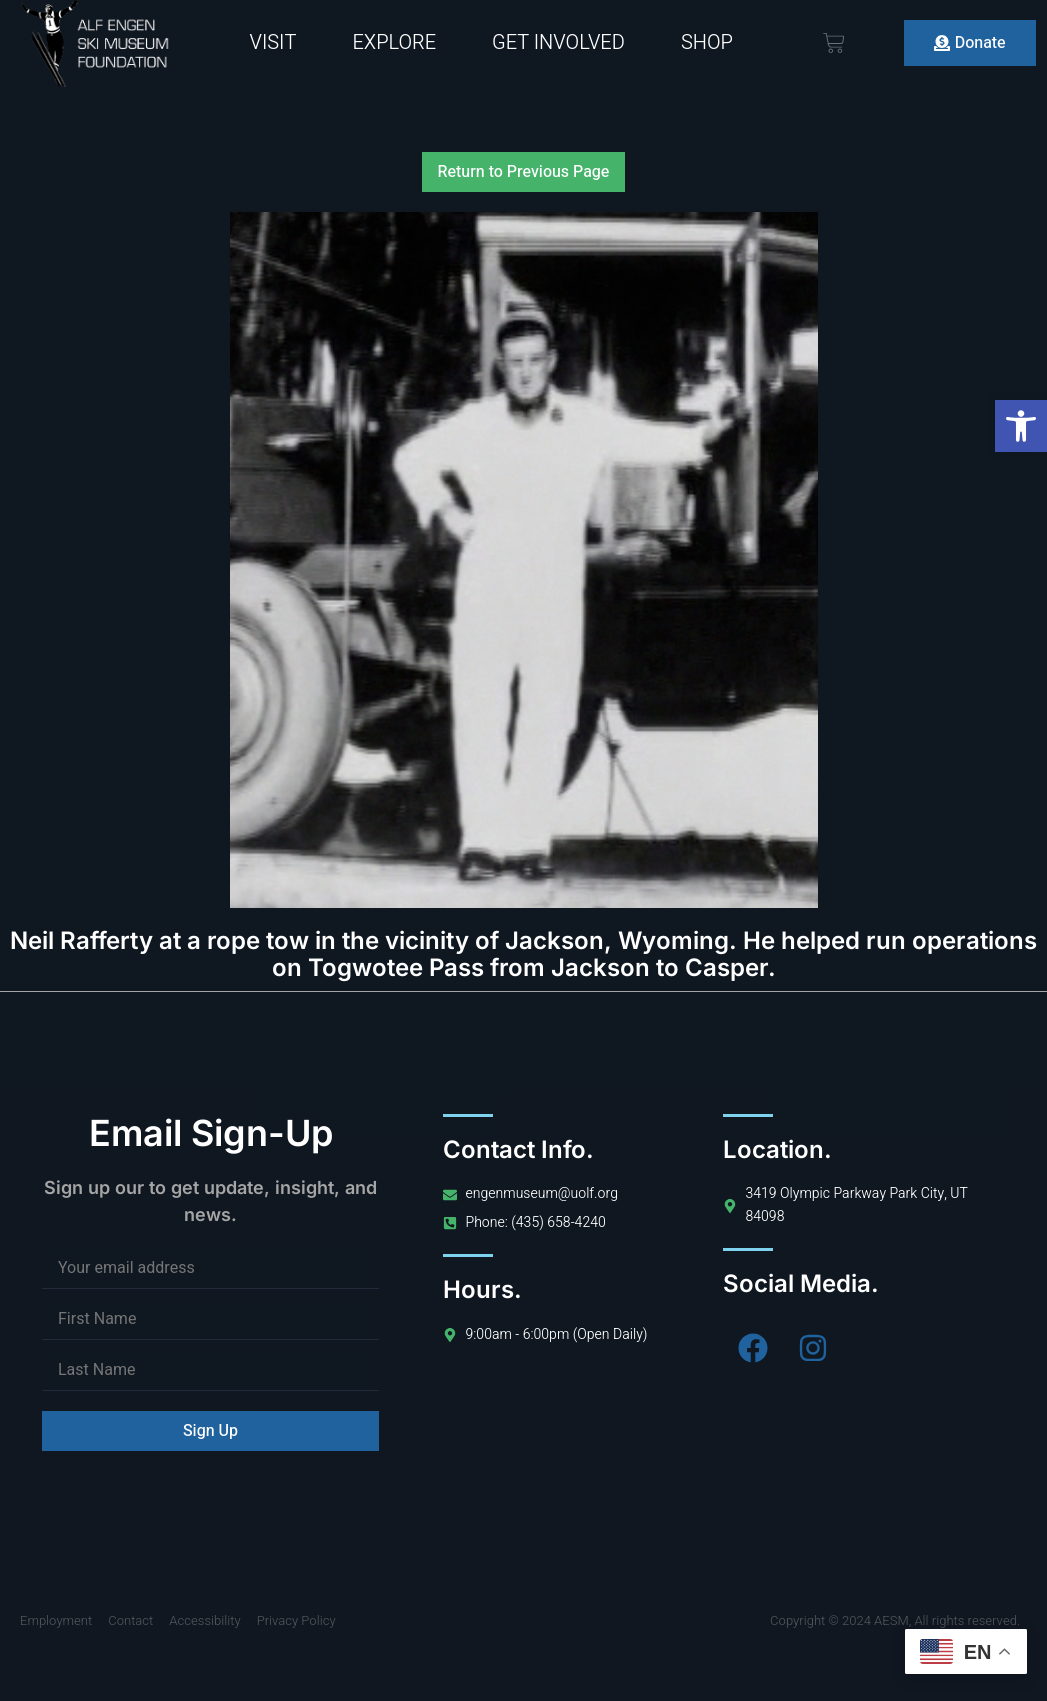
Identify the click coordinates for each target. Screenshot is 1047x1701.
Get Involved (558, 42)
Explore (394, 42)
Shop (707, 42)
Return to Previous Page (524, 172)
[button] (1021, 426)
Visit (272, 42)
